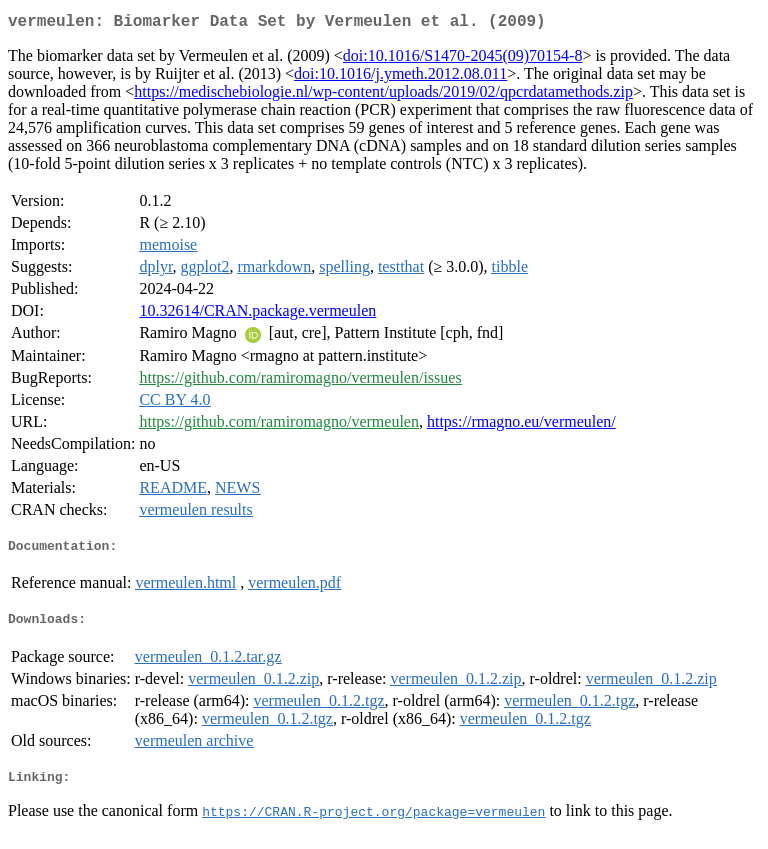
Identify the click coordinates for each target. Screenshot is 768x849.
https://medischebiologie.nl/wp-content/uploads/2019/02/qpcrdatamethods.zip (383, 95)
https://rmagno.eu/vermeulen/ (521, 425)
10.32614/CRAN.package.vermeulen (257, 314)
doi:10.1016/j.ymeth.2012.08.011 (400, 77)
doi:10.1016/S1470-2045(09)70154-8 (463, 59)
